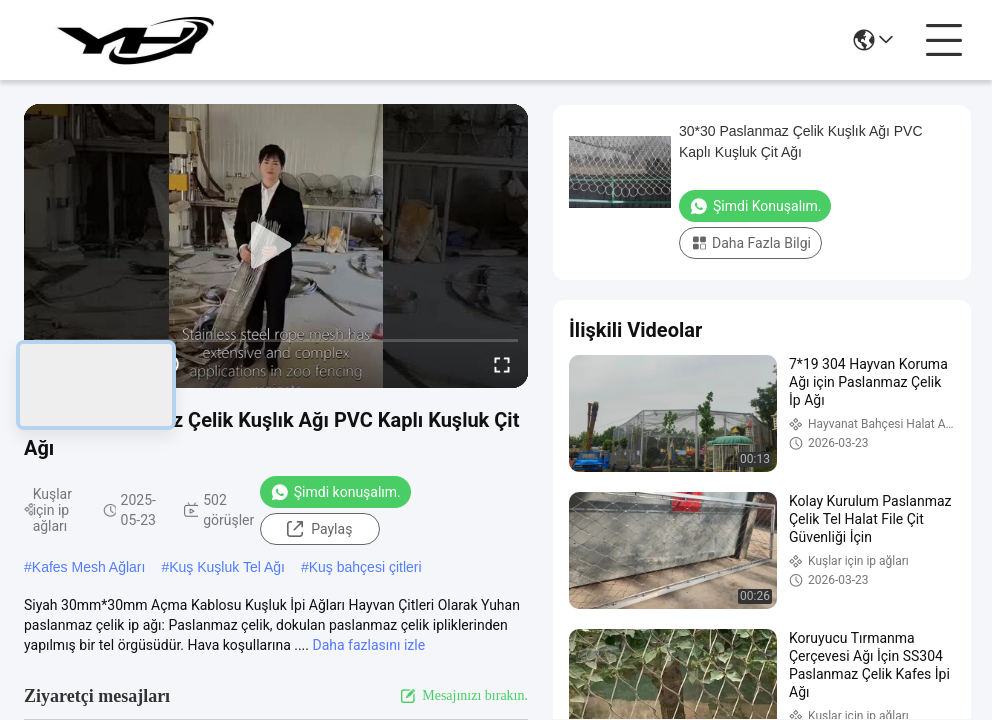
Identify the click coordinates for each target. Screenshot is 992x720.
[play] (276, 246)
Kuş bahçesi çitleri (365, 567)
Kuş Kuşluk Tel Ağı (227, 567)
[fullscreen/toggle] (502, 364)
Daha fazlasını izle (368, 645)
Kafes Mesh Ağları (89, 567)
